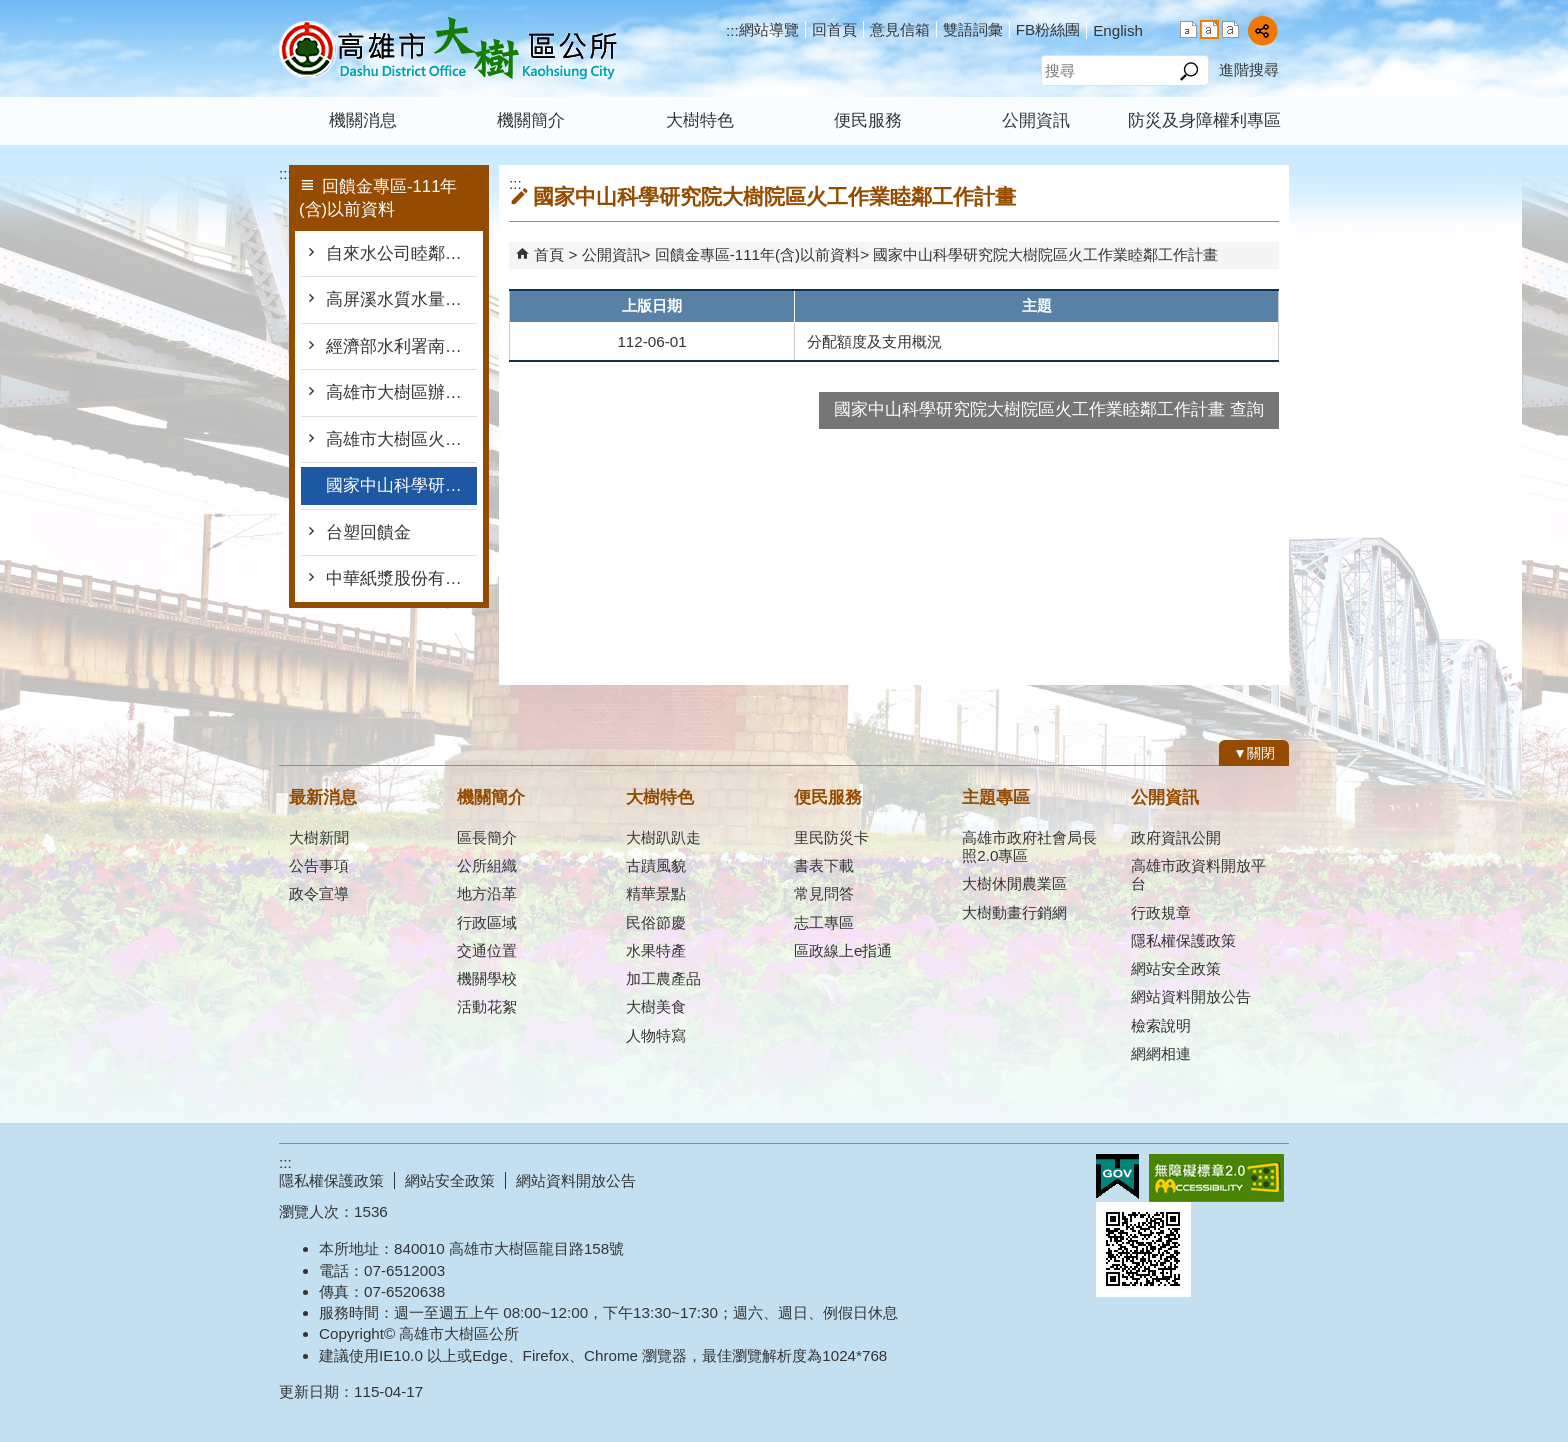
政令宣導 (319, 893)
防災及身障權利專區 (1204, 120)
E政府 (1117, 1176)
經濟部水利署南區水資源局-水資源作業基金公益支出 (401, 346)
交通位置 (487, 950)
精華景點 (656, 893)
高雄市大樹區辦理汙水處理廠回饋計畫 (401, 392)
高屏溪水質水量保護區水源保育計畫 (401, 299)
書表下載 (824, 865)
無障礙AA (1216, 1178)
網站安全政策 (1176, 968)
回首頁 (834, 29)
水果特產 (656, 950)
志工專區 (824, 922)
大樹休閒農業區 (1014, 883)
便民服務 (868, 120)
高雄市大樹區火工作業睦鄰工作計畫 (401, 439)
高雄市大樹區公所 (448, 48)
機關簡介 (531, 120)
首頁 (549, 254)
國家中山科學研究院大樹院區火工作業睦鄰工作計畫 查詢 (1049, 409)
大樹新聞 (319, 837)
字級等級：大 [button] (1230, 29)
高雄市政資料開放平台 (1198, 874)
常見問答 (824, 893)
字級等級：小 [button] (1188, 29)
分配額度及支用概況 (874, 341)
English (1118, 30)
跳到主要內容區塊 (10, 10)
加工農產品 (663, 978)
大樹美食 (656, 1006)
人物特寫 (656, 1035)
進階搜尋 (1249, 69)
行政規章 (1161, 912)
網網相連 (1161, 1053)
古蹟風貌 (656, 865)
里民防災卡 (831, 837)
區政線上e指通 (843, 950)
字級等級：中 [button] (1209, 29)
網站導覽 (769, 29)
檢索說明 (1161, 1025)
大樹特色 (700, 120)
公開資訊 (1036, 120)
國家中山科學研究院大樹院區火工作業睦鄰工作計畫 (401, 485)
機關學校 (487, 978)
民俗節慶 (656, 922)
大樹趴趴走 (663, 837)
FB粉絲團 (1048, 29)
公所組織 (487, 865)
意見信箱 (900, 29)
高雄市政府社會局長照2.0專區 (1029, 846)
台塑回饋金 (368, 532)
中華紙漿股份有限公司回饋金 (401, 578)
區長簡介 (487, 837)
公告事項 (319, 865)
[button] (1188, 71)
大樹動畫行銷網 (1014, 912)
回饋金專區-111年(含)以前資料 (758, 254)
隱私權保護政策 (1183, 940)
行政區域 (487, 922)
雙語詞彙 (973, 29)
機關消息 (363, 120)
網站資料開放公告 (1191, 996)
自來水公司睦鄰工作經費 (401, 253)
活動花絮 (487, 1006)
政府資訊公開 (1176, 837)
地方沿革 (487, 893)
